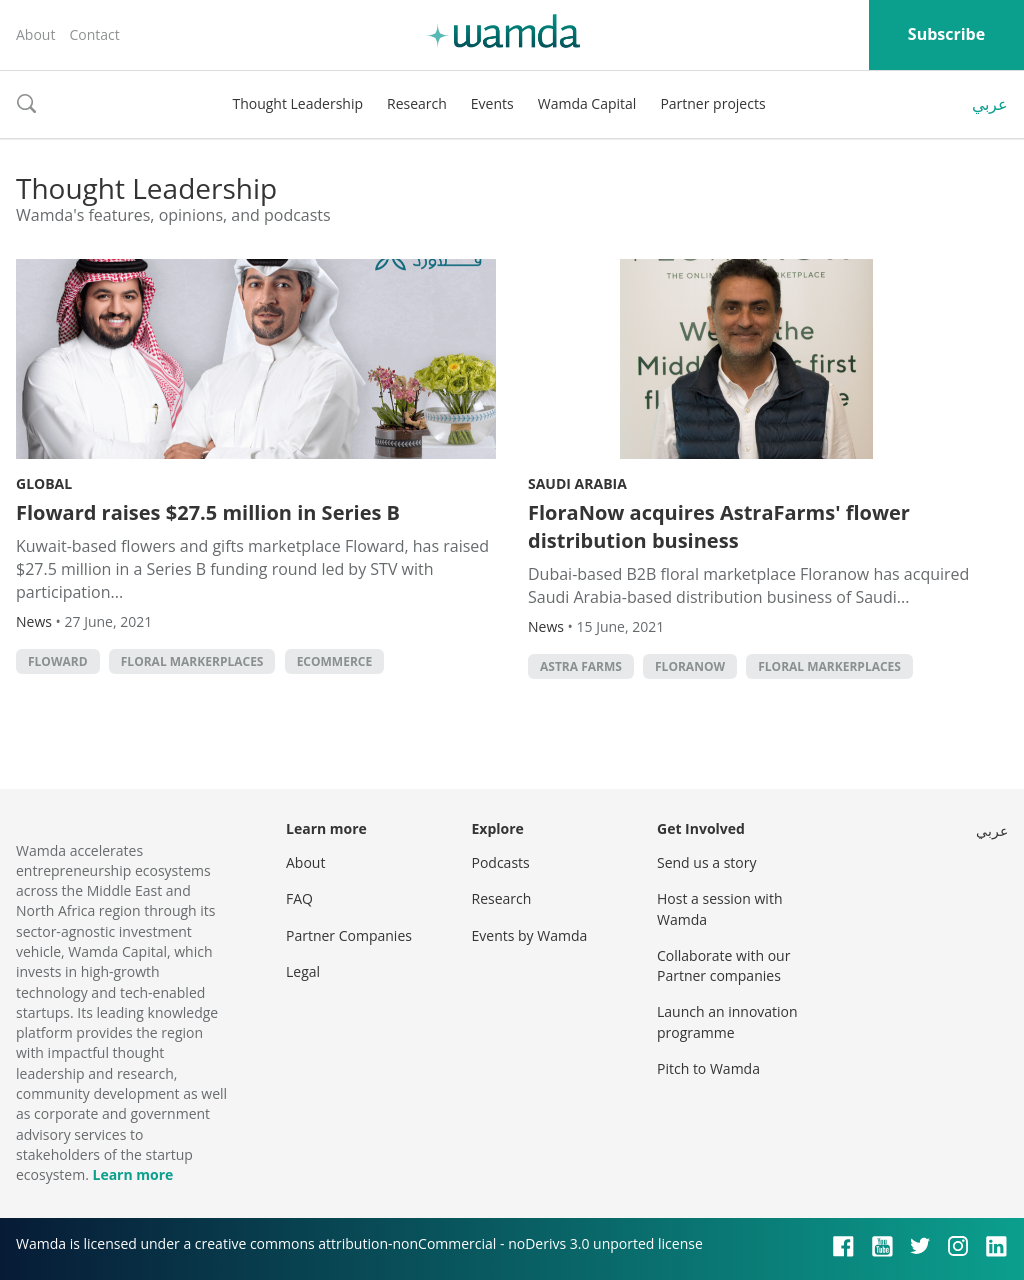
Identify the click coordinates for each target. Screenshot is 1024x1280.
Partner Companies (349, 935)
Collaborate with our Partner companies (723, 965)
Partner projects (712, 103)
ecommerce (335, 661)
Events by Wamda (530, 935)
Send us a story (706, 862)
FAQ (299, 898)
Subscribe (946, 34)
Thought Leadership (297, 103)
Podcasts (501, 862)
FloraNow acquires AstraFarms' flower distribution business (719, 526)
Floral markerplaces (192, 661)
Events (492, 103)
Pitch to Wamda (708, 1068)
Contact (94, 34)
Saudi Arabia (577, 483)
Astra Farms (581, 666)
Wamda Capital (587, 103)
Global (44, 483)
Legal (303, 971)
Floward (58, 661)
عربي (990, 104)
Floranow (690, 666)
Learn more (132, 1174)
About (35, 34)
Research (417, 103)
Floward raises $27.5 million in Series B (208, 512)
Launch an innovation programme (727, 1021)
